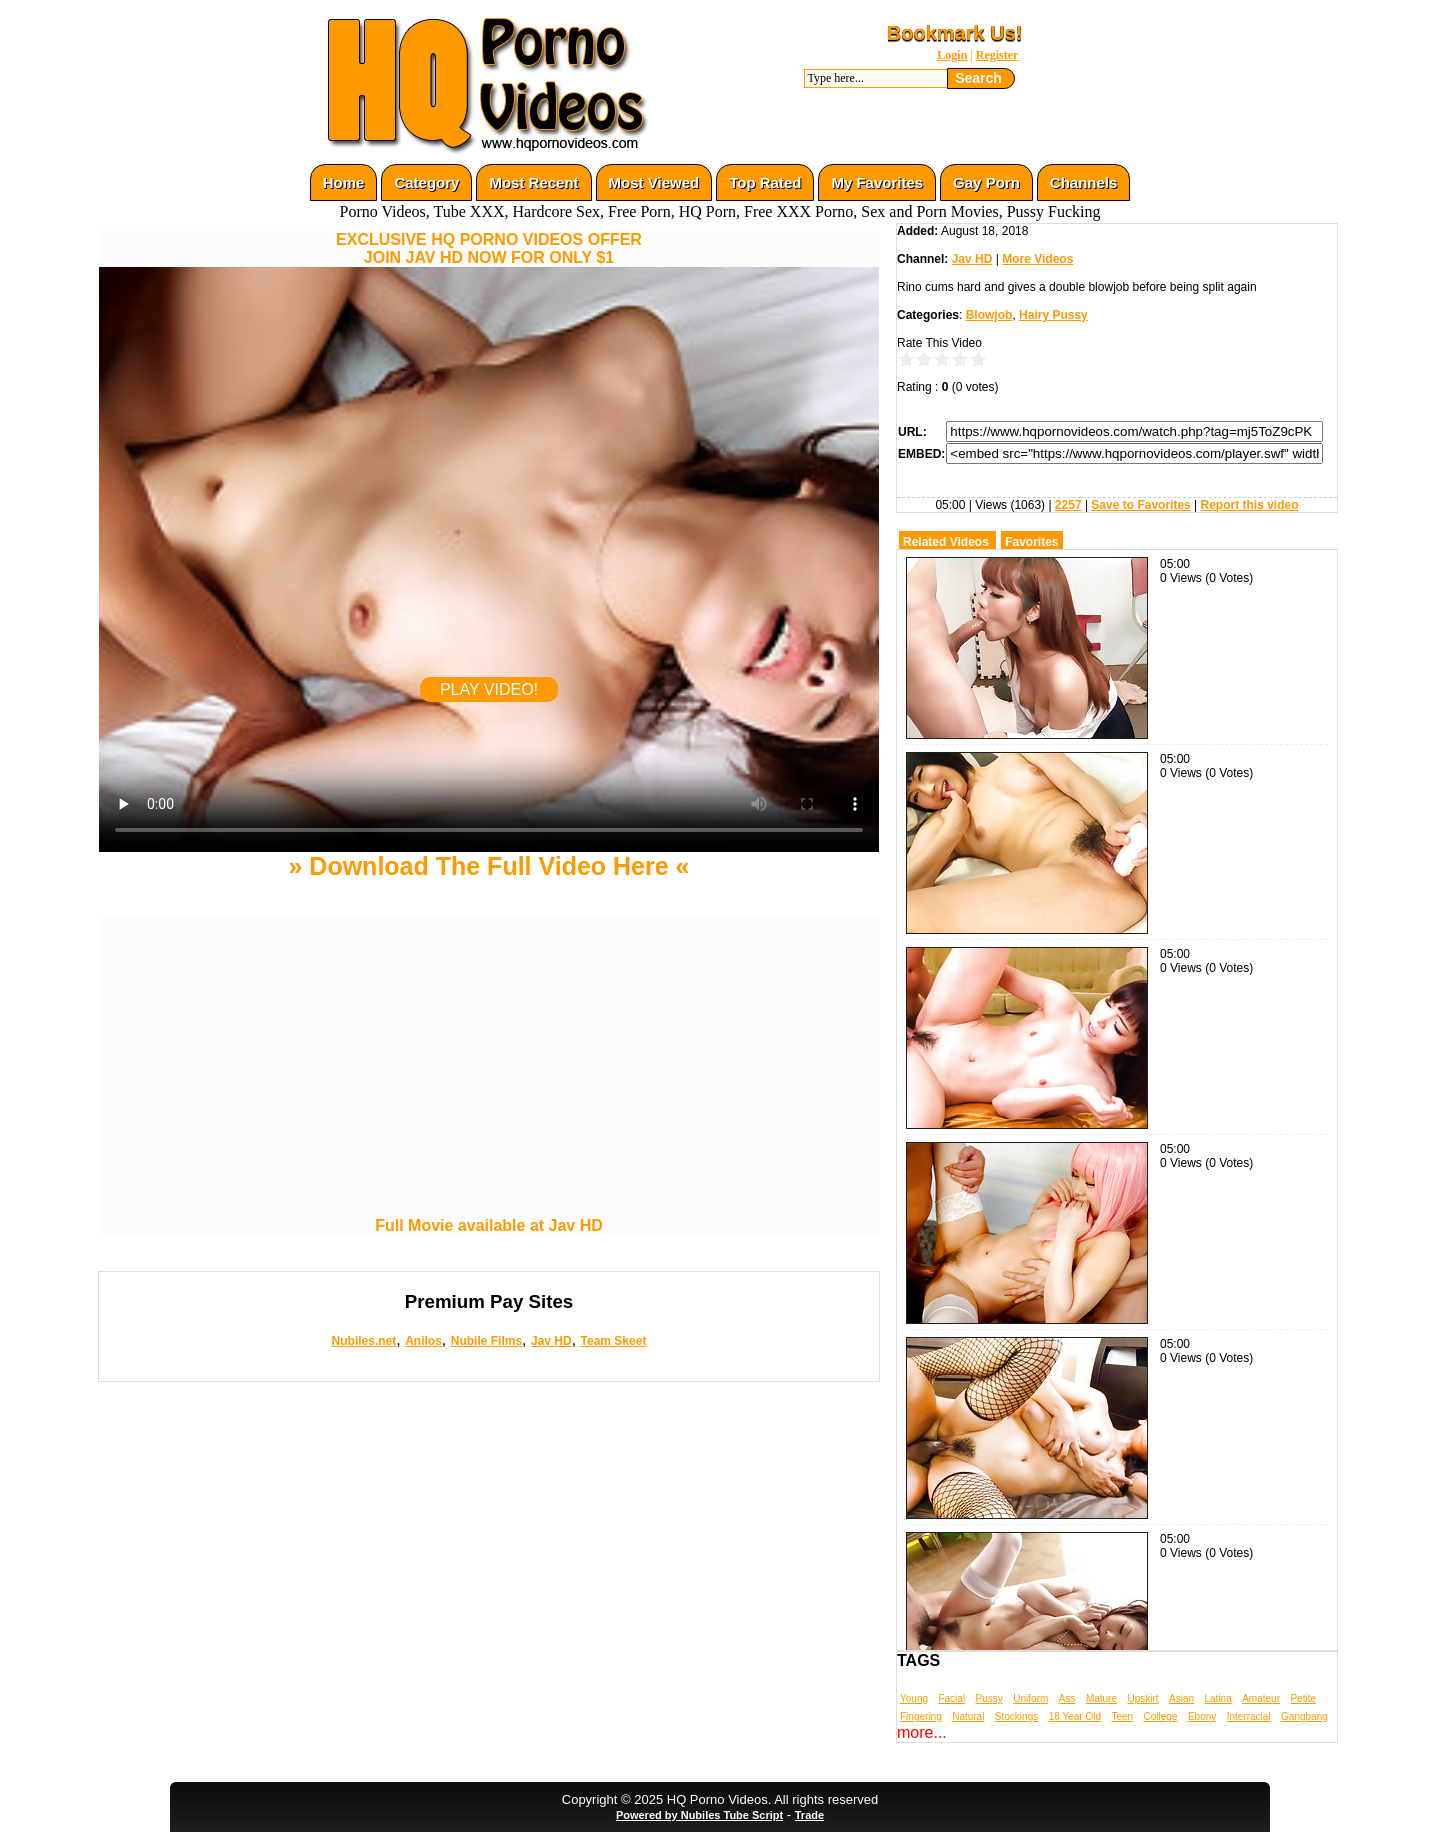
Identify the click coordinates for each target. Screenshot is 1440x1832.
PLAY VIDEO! (489, 689)
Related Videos (946, 542)
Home (344, 182)
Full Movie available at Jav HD (489, 1225)
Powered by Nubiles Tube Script (699, 1815)
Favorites (1031, 542)
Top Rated (765, 182)
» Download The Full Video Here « (488, 866)
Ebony (1202, 1716)
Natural (968, 1716)
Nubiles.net (364, 1341)
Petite (1303, 1698)
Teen (1122, 1716)
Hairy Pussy (1053, 315)
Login (952, 55)
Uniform (1030, 1698)
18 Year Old (1075, 1716)
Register (997, 55)
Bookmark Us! (955, 33)
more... (922, 1732)
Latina (1218, 1698)
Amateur (1261, 1698)
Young (914, 1698)
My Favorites (877, 182)
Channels (1084, 182)
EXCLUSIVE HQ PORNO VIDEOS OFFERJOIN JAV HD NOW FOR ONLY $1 (489, 248)
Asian (1181, 1698)
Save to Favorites (1140, 505)
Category (426, 182)
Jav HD (551, 1341)
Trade (809, 1815)
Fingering (921, 1716)
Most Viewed (654, 182)
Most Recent (533, 182)
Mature (1101, 1698)
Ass (1067, 1698)
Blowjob (989, 315)
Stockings (1016, 1716)
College (1161, 1716)
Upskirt (1142, 1698)
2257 (1068, 505)
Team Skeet (614, 1341)
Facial (951, 1698)
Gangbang (1304, 1716)
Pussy (989, 1698)
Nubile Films (486, 1341)
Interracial (1249, 1716)
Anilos (423, 1341)
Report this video (1250, 505)
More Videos (1037, 259)
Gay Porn (986, 182)
